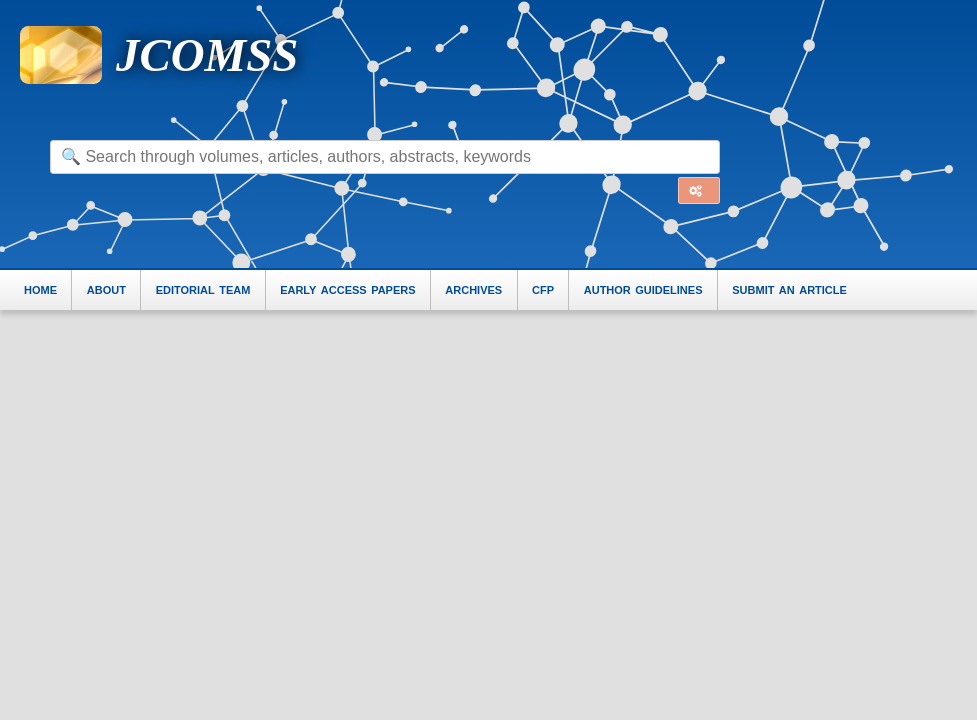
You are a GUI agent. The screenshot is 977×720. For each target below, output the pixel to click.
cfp (543, 288)
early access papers (347, 288)
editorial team (203, 288)
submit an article (789, 288)
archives (473, 288)
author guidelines (643, 288)
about (106, 288)
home (40, 288)
